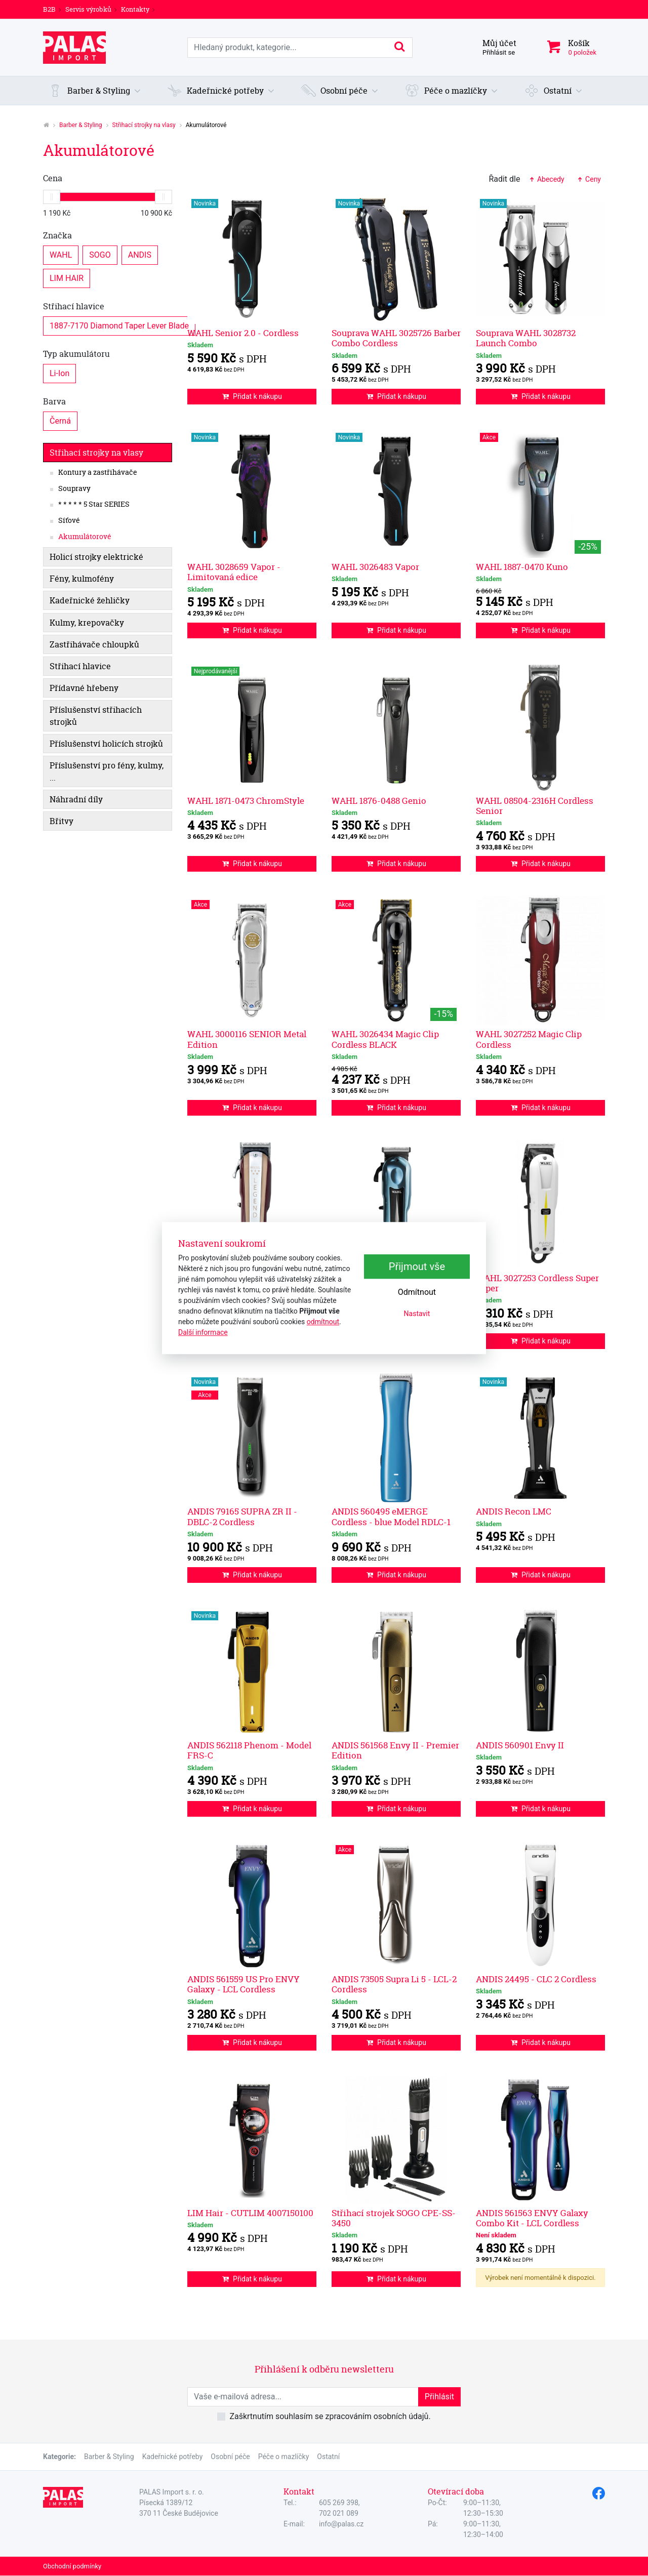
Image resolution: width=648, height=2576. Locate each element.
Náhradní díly (76, 799)
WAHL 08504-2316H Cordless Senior (534, 805)
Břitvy (61, 821)
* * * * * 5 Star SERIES (94, 504)
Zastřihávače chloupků (94, 644)
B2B (49, 9)
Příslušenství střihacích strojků (96, 715)
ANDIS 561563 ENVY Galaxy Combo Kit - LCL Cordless (532, 2218)
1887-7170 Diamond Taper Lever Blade (119, 325)
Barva (54, 401)
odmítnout (323, 1322)
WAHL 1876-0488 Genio (379, 800)
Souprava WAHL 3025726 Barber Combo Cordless (396, 338)
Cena (52, 178)
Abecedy (546, 179)
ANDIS (139, 254)
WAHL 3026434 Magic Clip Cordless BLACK (385, 1039)
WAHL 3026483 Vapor (375, 567)
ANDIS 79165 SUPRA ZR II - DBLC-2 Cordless (242, 1516)
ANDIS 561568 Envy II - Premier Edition (395, 1750)
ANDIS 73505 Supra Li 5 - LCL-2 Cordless (394, 1984)
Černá (60, 420)
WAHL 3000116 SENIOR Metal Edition (246, 1039)
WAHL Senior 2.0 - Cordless (243, 333)
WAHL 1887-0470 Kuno (522, 567)
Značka (57, 235)
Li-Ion (59, 372)
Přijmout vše (417, 1266)
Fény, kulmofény (82, 578)
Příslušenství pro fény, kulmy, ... (107, 771)
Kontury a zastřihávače (97, 472)
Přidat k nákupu (252, 396)
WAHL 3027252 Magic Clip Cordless (529, 1039)
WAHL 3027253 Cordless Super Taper (537, 1283)
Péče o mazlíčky (283, 2456)
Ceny (589, 179)
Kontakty (135, 9)
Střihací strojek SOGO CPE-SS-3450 (394, 2218)
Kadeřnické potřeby (172, 2456)
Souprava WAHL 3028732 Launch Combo (526, 338)
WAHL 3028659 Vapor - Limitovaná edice (233, 572)
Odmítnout (417, 1292)
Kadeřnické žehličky (90, 600)
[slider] (51, 197)
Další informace (203, 1332)
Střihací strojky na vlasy (144, 125)
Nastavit (417, 1314)
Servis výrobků (88, 9)
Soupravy (74, 488)
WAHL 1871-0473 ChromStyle (245, 800)
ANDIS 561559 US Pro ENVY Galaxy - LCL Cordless (243, 1984)
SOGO (99, 254)
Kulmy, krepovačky (87, 622)
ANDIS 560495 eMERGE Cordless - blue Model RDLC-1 (391, 1516)
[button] (94, 90)
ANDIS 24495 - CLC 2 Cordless (536, 1979)
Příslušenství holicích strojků (106, 743)
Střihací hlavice (73, 306)
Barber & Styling (80, 125)
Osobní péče (230, 2456)
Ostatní (328, 2456)
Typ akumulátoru (76, 353)
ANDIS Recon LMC (513, 1511)
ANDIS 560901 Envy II (520, 1745)
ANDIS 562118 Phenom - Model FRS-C (249, 1750)
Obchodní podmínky (72, 2566)
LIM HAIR (67, 277)
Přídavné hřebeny (84, 687)
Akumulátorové (84, 536)
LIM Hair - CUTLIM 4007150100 (250, 2213)
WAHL (61, 254)
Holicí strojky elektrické (96, 556)
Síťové (69, 520)
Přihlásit (439, 2396)
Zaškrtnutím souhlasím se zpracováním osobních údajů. (329, 2416)
